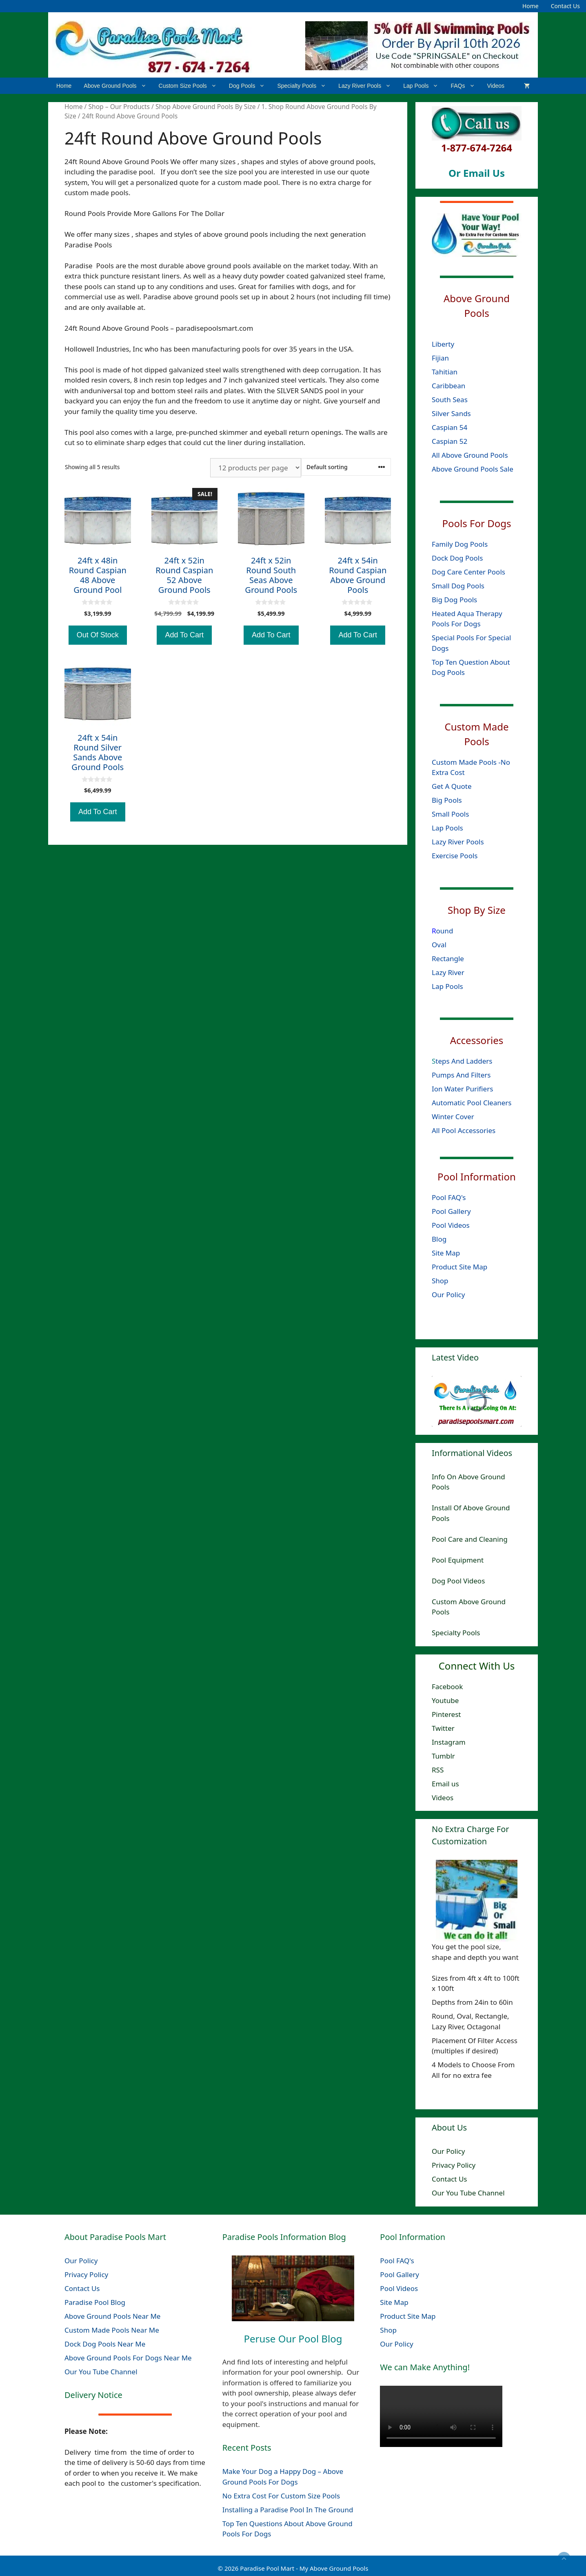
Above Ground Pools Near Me (112, 2316)
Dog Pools (250, 86)
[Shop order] (346, 467)
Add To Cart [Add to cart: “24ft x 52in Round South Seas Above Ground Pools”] (271, 635)
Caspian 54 (449, 427)
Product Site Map (459, 1266)
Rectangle (448, 958)
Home (530, 6)
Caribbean (448, 385)
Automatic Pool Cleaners (472, 1102)
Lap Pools (423, 86)
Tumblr (443, 1756)
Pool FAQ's (449, 1197)
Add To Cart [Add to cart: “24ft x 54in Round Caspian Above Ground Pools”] (357, 635)
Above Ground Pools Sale (472, 469)
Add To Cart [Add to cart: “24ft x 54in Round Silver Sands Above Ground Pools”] (97, 812)
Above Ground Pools (118, 86)
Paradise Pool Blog (95, 2302)
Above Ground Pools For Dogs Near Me (128, 2357)
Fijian (440, 358)
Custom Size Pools (191, 86)
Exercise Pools (454, 855)
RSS (438, 1769)
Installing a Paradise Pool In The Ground (287, 2509)
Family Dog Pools (460, 543)
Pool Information (476, 1176)
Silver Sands (451, 413)
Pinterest (446, 1714)
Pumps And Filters (461, 1075)
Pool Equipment (458, 1560)
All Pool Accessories (463, 1130)
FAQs (466, 86)
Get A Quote (452, 786)
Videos (496, 85)
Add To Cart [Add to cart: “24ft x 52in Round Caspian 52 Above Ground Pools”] (184, 635)
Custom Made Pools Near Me (111, 2330)
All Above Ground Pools (470, 455)
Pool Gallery (451, 1211)
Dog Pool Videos (458, 1580)
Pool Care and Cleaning (470, 1539)
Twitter (443, 1728)
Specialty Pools (304, 86)
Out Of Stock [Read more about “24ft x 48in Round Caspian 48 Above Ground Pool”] (98, 635)
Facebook (447, 1686)
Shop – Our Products (119, 106)
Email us (445, 1783)
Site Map (446, 1253)
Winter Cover (453, 1116)
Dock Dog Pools (457, 557)
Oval (439, 944)
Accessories (477, 1040)
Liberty (444, 344)
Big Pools (447, 800)
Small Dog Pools (458, 585)
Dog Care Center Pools (468, 571)
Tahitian (444, 371)
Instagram (449, 1742)
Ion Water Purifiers (462, 1088)
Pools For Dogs (476, 523)
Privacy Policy (453, 2165)
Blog (439, 1239)
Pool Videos (451, 1225)
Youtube (445, 1700)
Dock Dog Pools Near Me (104, 2344)
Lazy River (448, 972)
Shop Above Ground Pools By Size (205, 106)
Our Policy (448, 1294)
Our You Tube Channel (468, 2193)
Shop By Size (477, 909)
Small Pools (450, 814)
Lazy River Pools (367, 86)
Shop (440, 1280)
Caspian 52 (449, 441)
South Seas (450, 399)
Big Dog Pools (454, 599)
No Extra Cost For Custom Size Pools (281, 2495)
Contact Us (565, 6)
